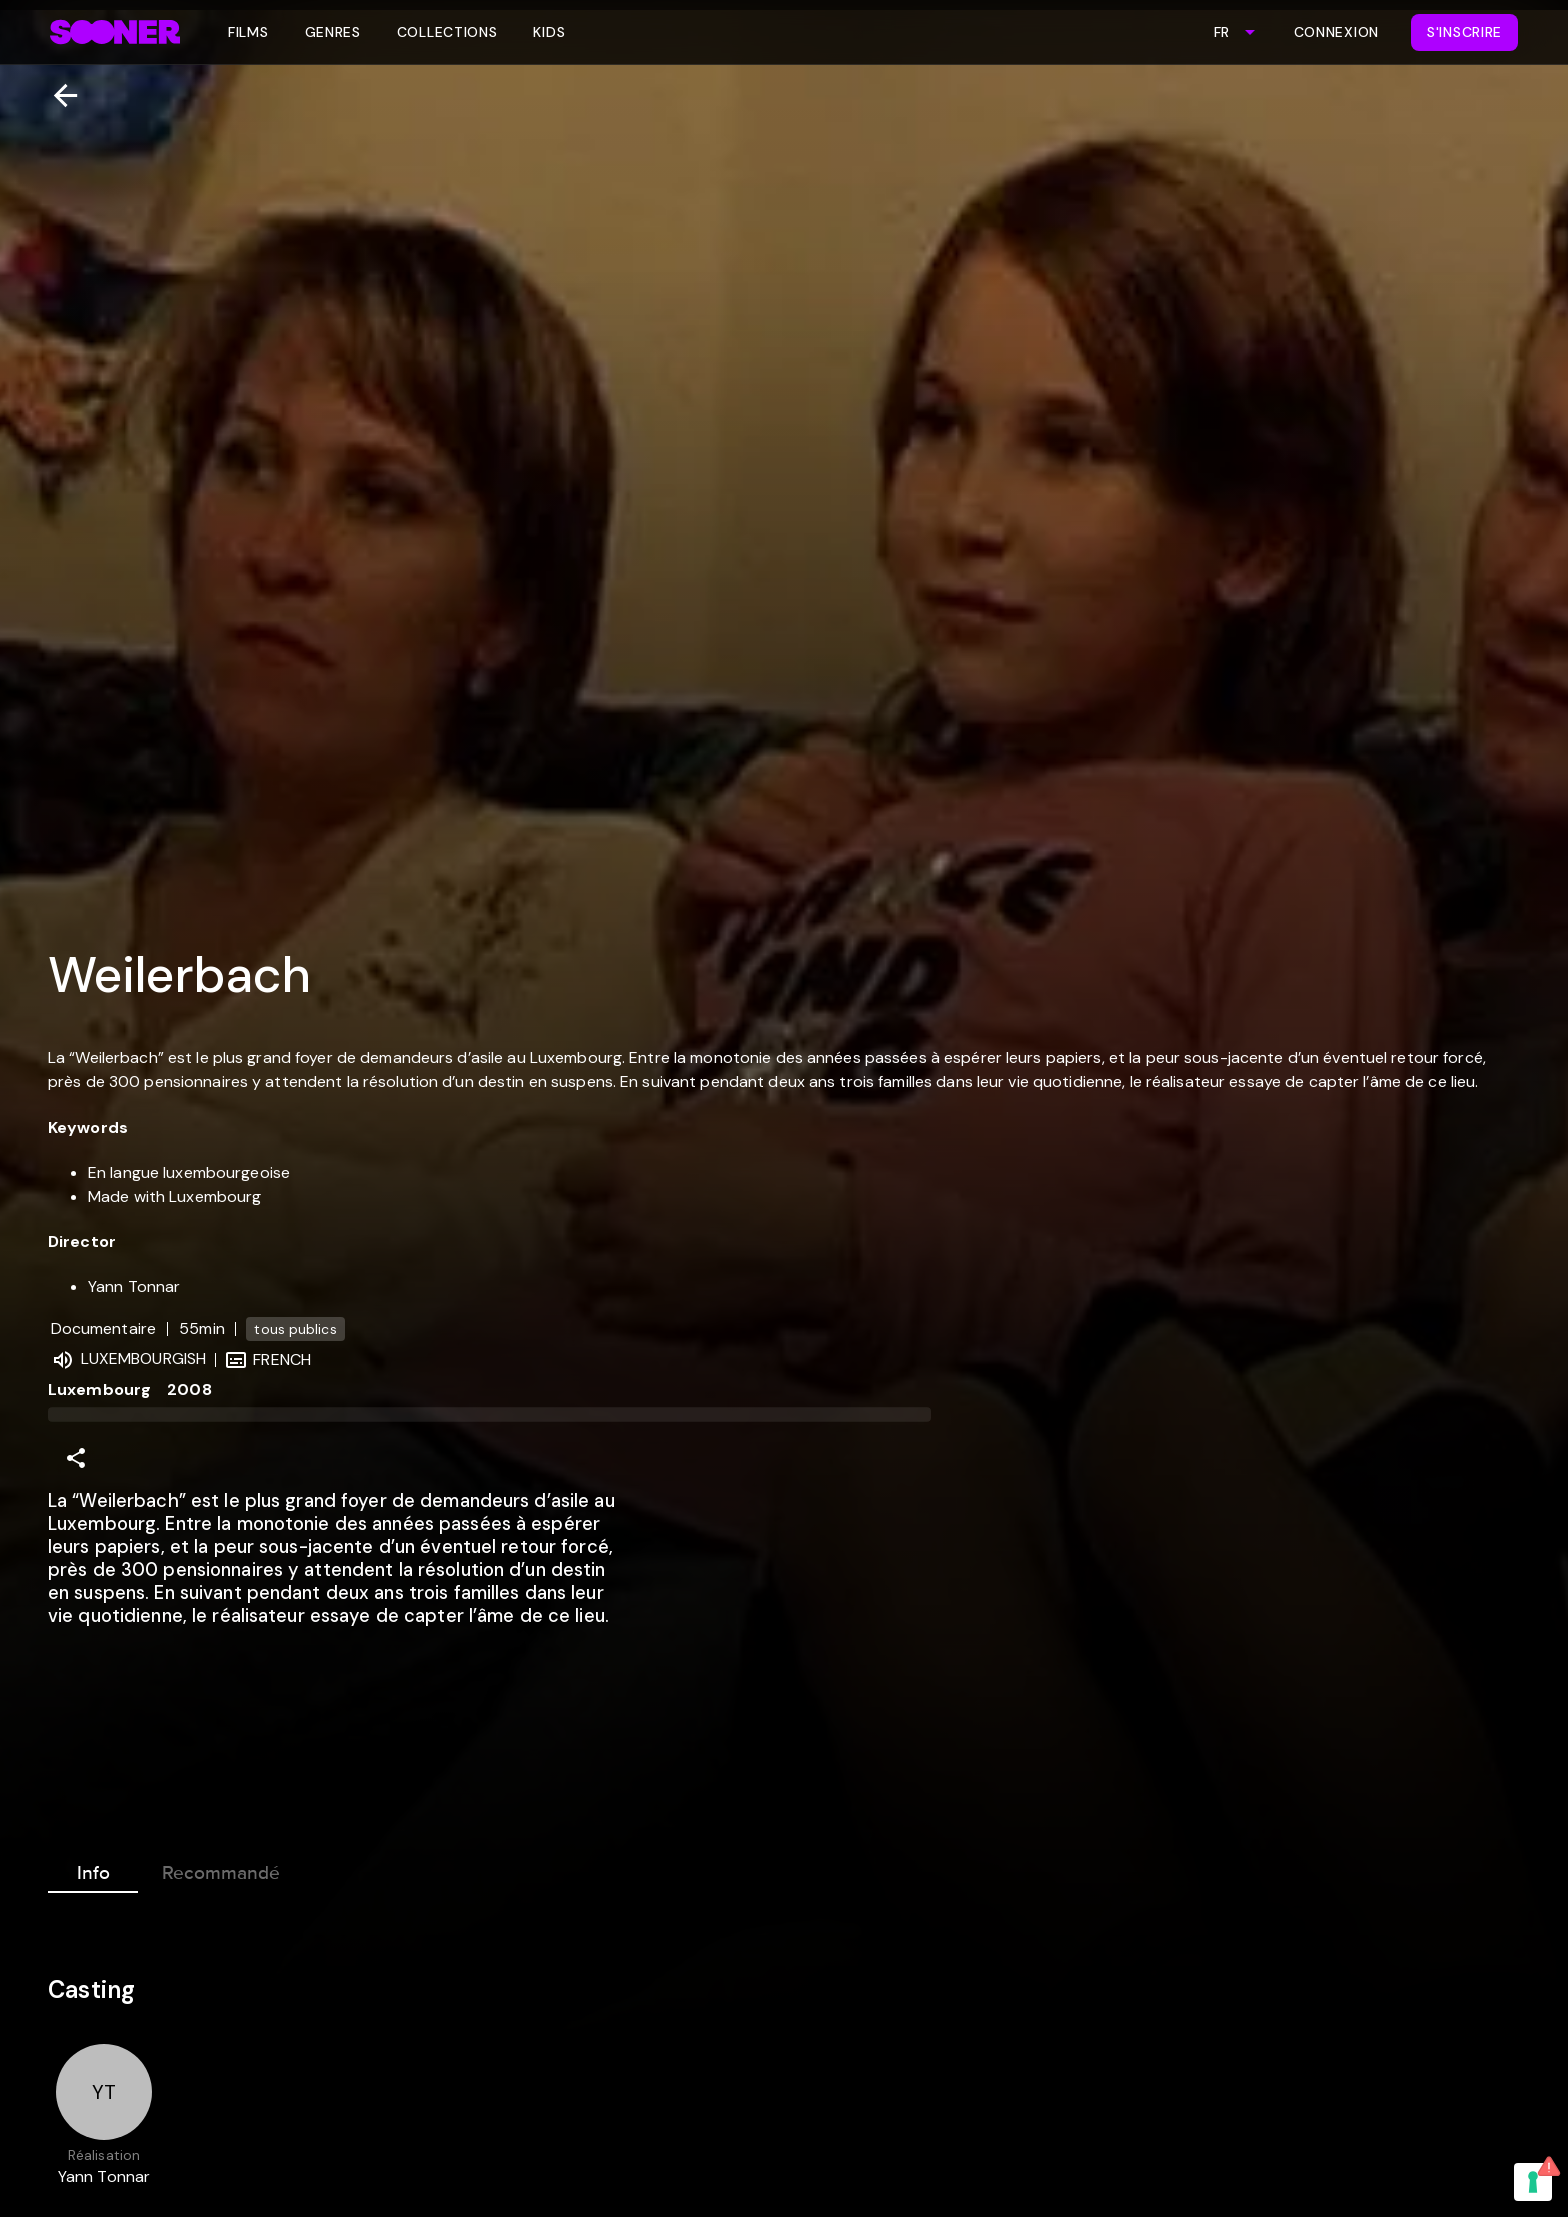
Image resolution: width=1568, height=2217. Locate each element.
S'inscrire (1464, 32)
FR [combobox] (1221, 32)
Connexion (1336, 32)
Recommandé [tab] (221, 1869)
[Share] (76, 1458)
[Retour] (57, 95)
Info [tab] (93, 1869)
